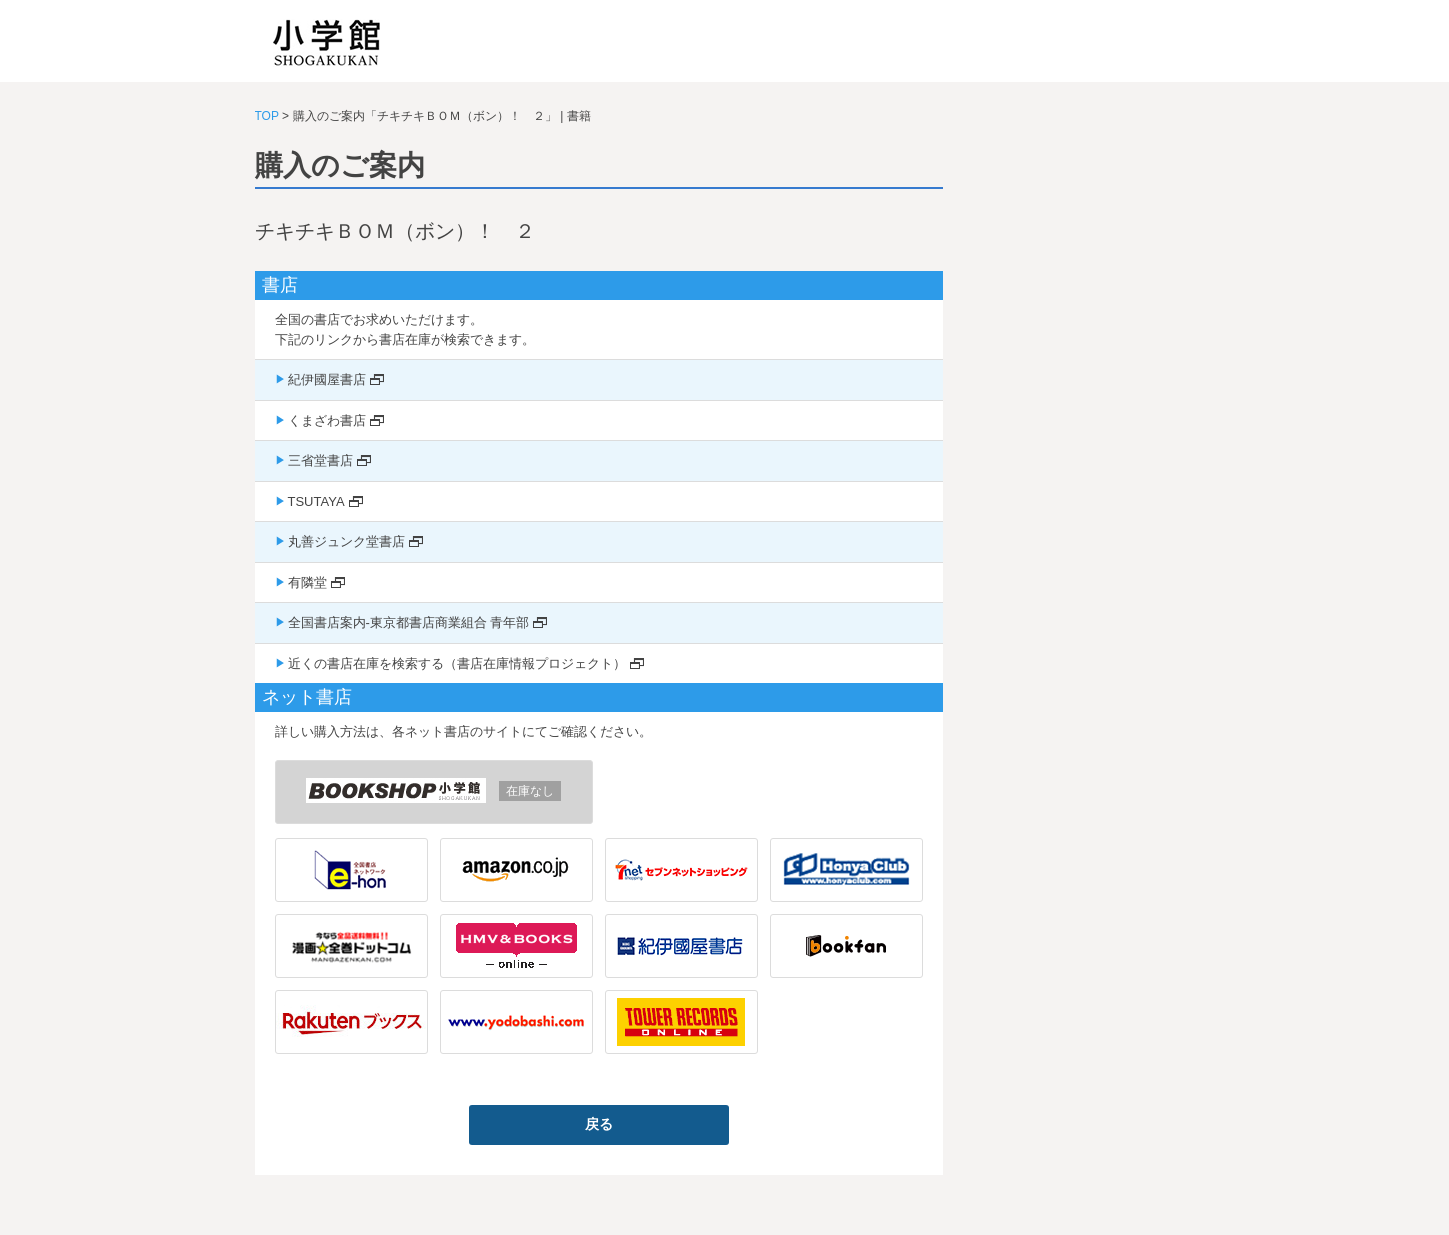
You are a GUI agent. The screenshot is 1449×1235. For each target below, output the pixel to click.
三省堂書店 (320, 460)
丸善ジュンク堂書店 (346, 541)
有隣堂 (307, 582)
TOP (267, 116)
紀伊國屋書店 (327, 379)
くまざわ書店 (327, 420)
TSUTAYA (316, 501)
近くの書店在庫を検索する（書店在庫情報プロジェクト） (457, 663)
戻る (599, 1124)
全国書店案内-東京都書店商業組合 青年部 (409, 622)
